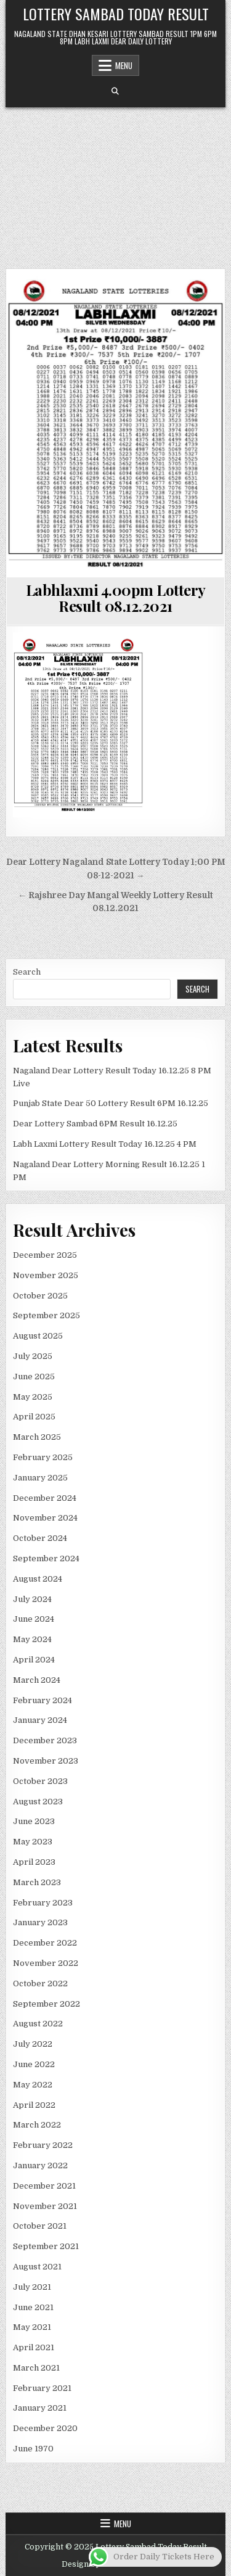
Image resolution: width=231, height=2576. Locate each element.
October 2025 (40, 1295)
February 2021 (42, 2388)
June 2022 (34, 2064)
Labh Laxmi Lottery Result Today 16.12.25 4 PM (105, 1144)
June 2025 (34, 1376)
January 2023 (40, 1922)
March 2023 (37, 1882)
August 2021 (37, 2266)
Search (27, 971)
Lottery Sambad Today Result (116, 13)
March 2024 (36, 1680)
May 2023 (32, 1841)
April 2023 (34, 1862)
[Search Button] (115, 91)
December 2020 (45, 2428)
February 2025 (43, 1457)
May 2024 (32, 1639)
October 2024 (40, 1538)
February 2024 (42, 1700)
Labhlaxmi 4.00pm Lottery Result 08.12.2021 (116, 598)
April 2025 (34, 1416)
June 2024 (33, 1619)
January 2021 (40, 2408)
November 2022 (45, 1963)
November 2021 (45, 2206)
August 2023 (38, 1801)
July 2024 (32, 1599)
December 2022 (45, 1942)
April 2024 (34, 1659)
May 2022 (32, 2084)
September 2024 (46, 1558)
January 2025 (40, 1477)
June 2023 (34, 1821)
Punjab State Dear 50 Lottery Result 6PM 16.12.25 (110, 1103)
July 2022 (32, 2044)
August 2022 (38, 2023)
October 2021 (40, 2226)
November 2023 (45, 1760)
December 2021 (44, 2185)
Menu (123, 65)
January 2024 (40, 1720)
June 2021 (33, 2307)
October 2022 (40, 1983)
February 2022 (43, 2145)
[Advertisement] (115, 182)
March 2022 (37, 2124)
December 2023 (45, 1740)
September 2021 (46, 2246)
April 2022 (34, 2105)
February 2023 (43, 1902)
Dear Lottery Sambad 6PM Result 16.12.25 (95, 1123)
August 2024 (37, 1578)
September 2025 (46, 1315)
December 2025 (45, 1255)
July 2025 (32, 1356)
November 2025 (45, 1275)
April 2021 (33, 2347)
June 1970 (33, 2448)
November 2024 (45, 1517)
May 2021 (32, 2327)
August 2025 (38, 1335)
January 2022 (40, 2165)
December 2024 (44, 1498)
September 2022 (46, 2003)
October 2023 (40, 1781)
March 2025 (37, 1437)
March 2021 (36, 2367)
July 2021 (32, 2287)
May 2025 (32, 1397)
